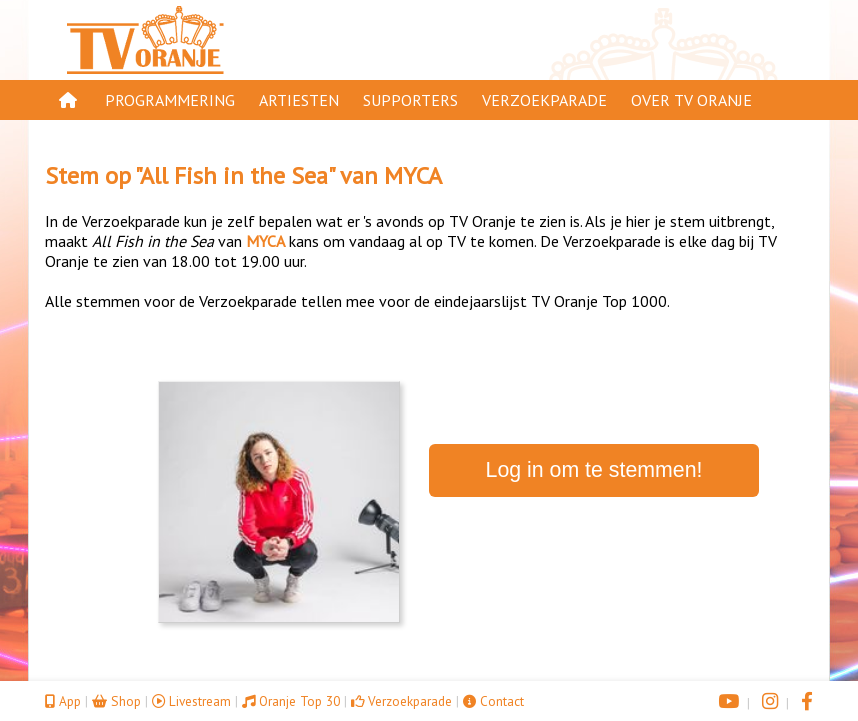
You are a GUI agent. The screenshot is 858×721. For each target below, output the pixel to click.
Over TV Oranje (691, 100)
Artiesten (299, 100)
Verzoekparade (544, 100)
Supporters (410, 100)
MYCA (413, 175)
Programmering (170, 100)
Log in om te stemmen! (594, 470)
